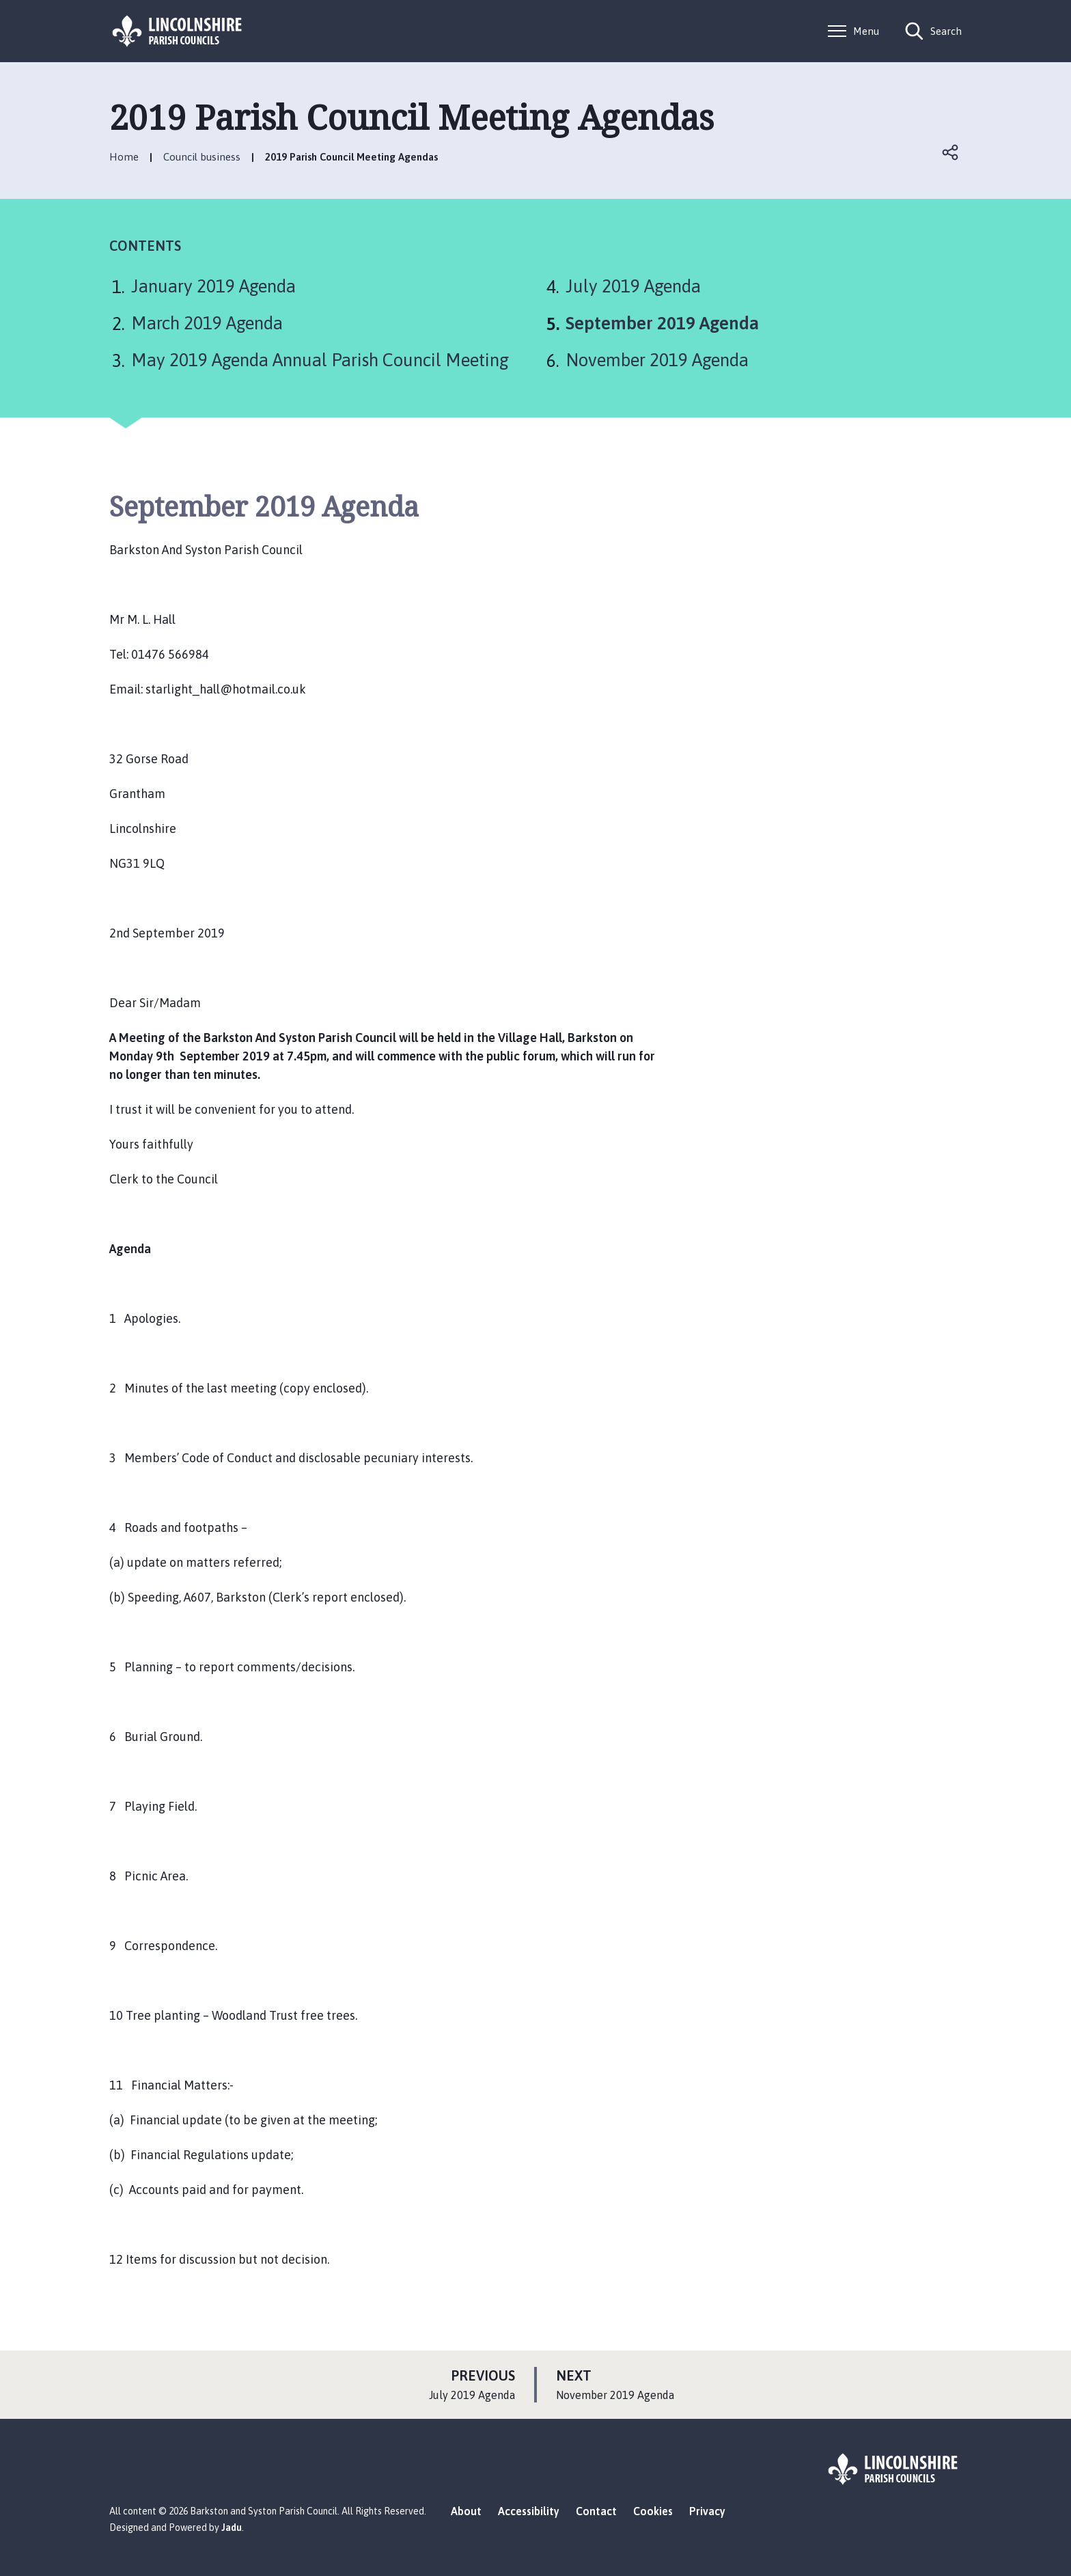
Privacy (707, 2511)
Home (124, 157)
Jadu (231, 2527)
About (466, 2511)
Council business (201, 157)
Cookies (653, 2511)
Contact (596, 2511)
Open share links (951, 152)
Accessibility (528, 2511)
